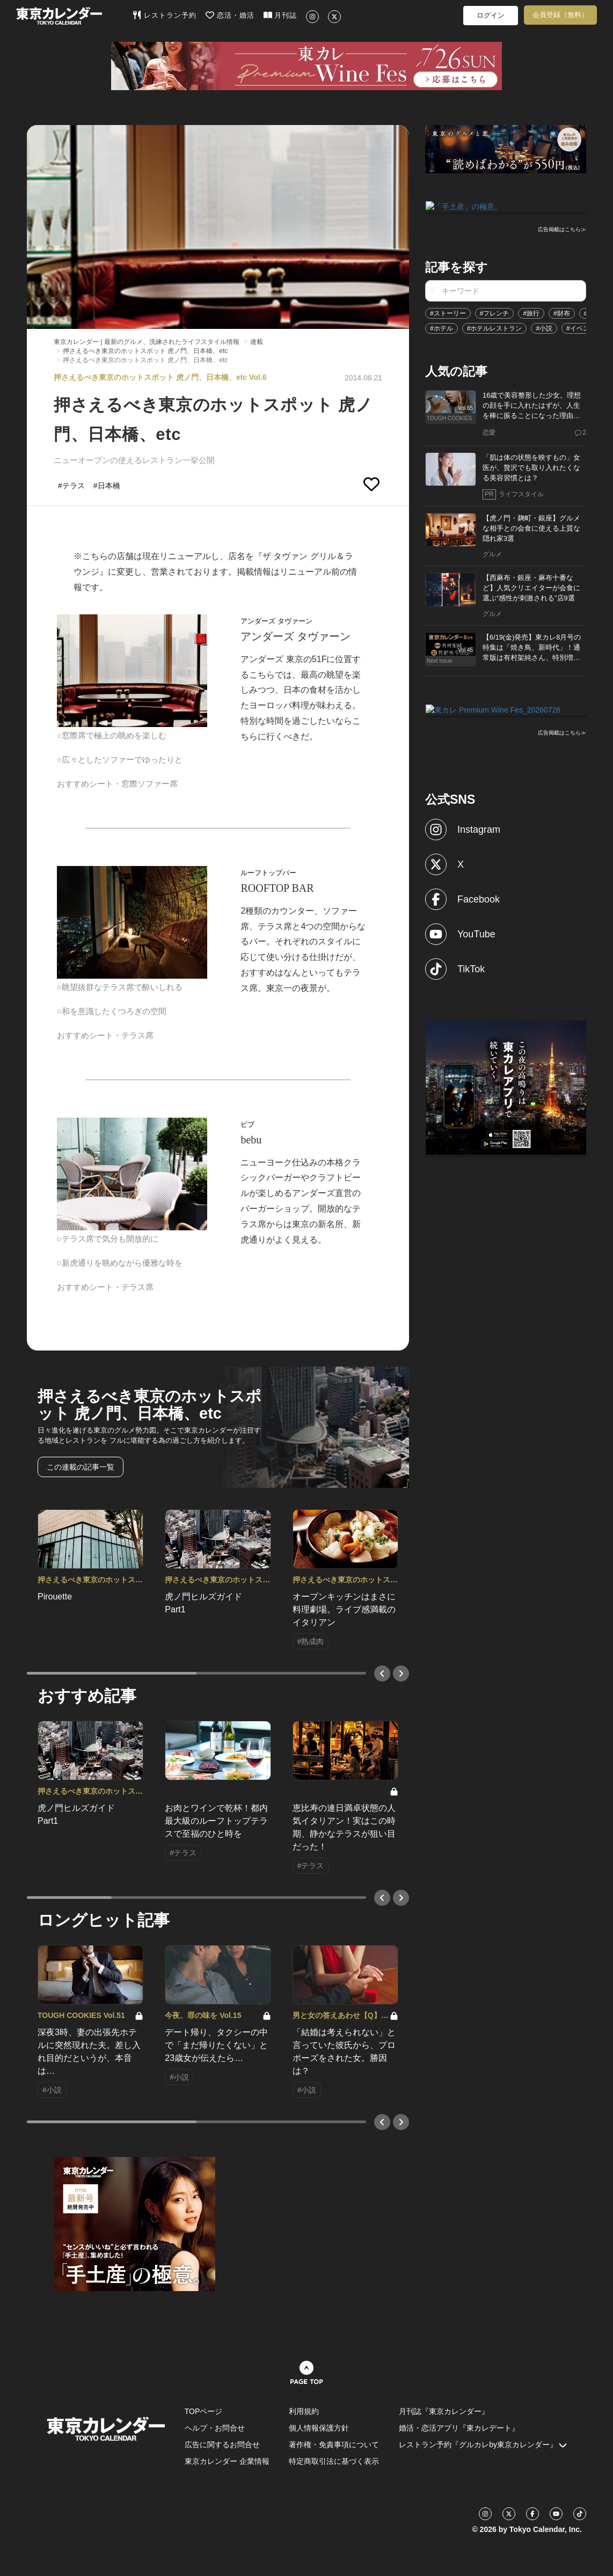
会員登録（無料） (560, 15)
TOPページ (204, 2411)
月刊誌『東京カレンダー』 (444, 2411)
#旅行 (531, 312)
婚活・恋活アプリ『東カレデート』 (459, 2428)
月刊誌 (280, 15)
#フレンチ (494, 312)
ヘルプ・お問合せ (215, 2428)
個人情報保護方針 (319, 2428)
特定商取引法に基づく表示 (334, 2461)
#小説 (544, 327)
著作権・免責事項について (334, 2444)
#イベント (581, 327)
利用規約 (304, 2411)
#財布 (561, 312)
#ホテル (441, 327)
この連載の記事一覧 (80, 1467)
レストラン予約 (164, 15)
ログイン (491, 15)
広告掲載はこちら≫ (562, 229)
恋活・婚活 (230, 15)
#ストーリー (448, 312)
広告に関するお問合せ (222, 2444)
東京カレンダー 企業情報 (227, 2461)
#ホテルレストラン (494, 327)
